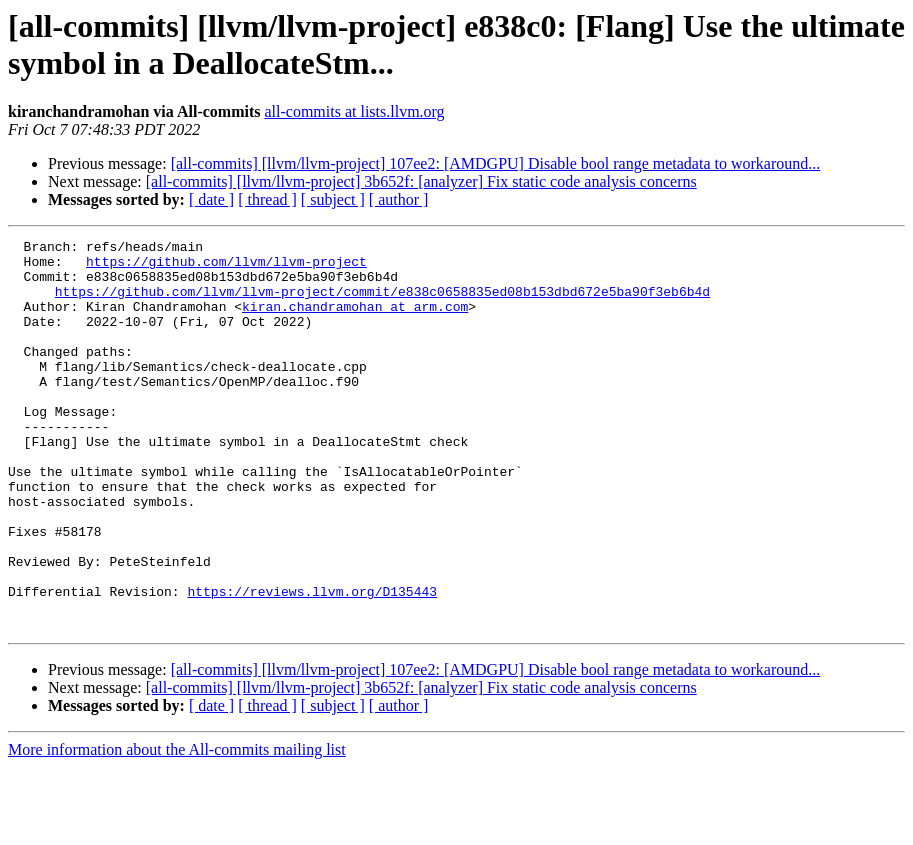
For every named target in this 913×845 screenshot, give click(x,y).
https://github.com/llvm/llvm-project (226, 267)
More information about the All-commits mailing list (177, 827)
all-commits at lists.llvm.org (354, 111)
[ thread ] (267, 199)
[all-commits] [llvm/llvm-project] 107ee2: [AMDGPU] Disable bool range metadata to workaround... (496, 163)
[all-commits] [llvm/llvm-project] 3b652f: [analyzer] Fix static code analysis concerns (421, 181)
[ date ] (211, 199)
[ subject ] (333, 199)
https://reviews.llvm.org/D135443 (312, 663)
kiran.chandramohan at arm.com (355, 321)
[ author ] (399, 199)
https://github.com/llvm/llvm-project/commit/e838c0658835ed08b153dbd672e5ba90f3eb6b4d (382, 303)
